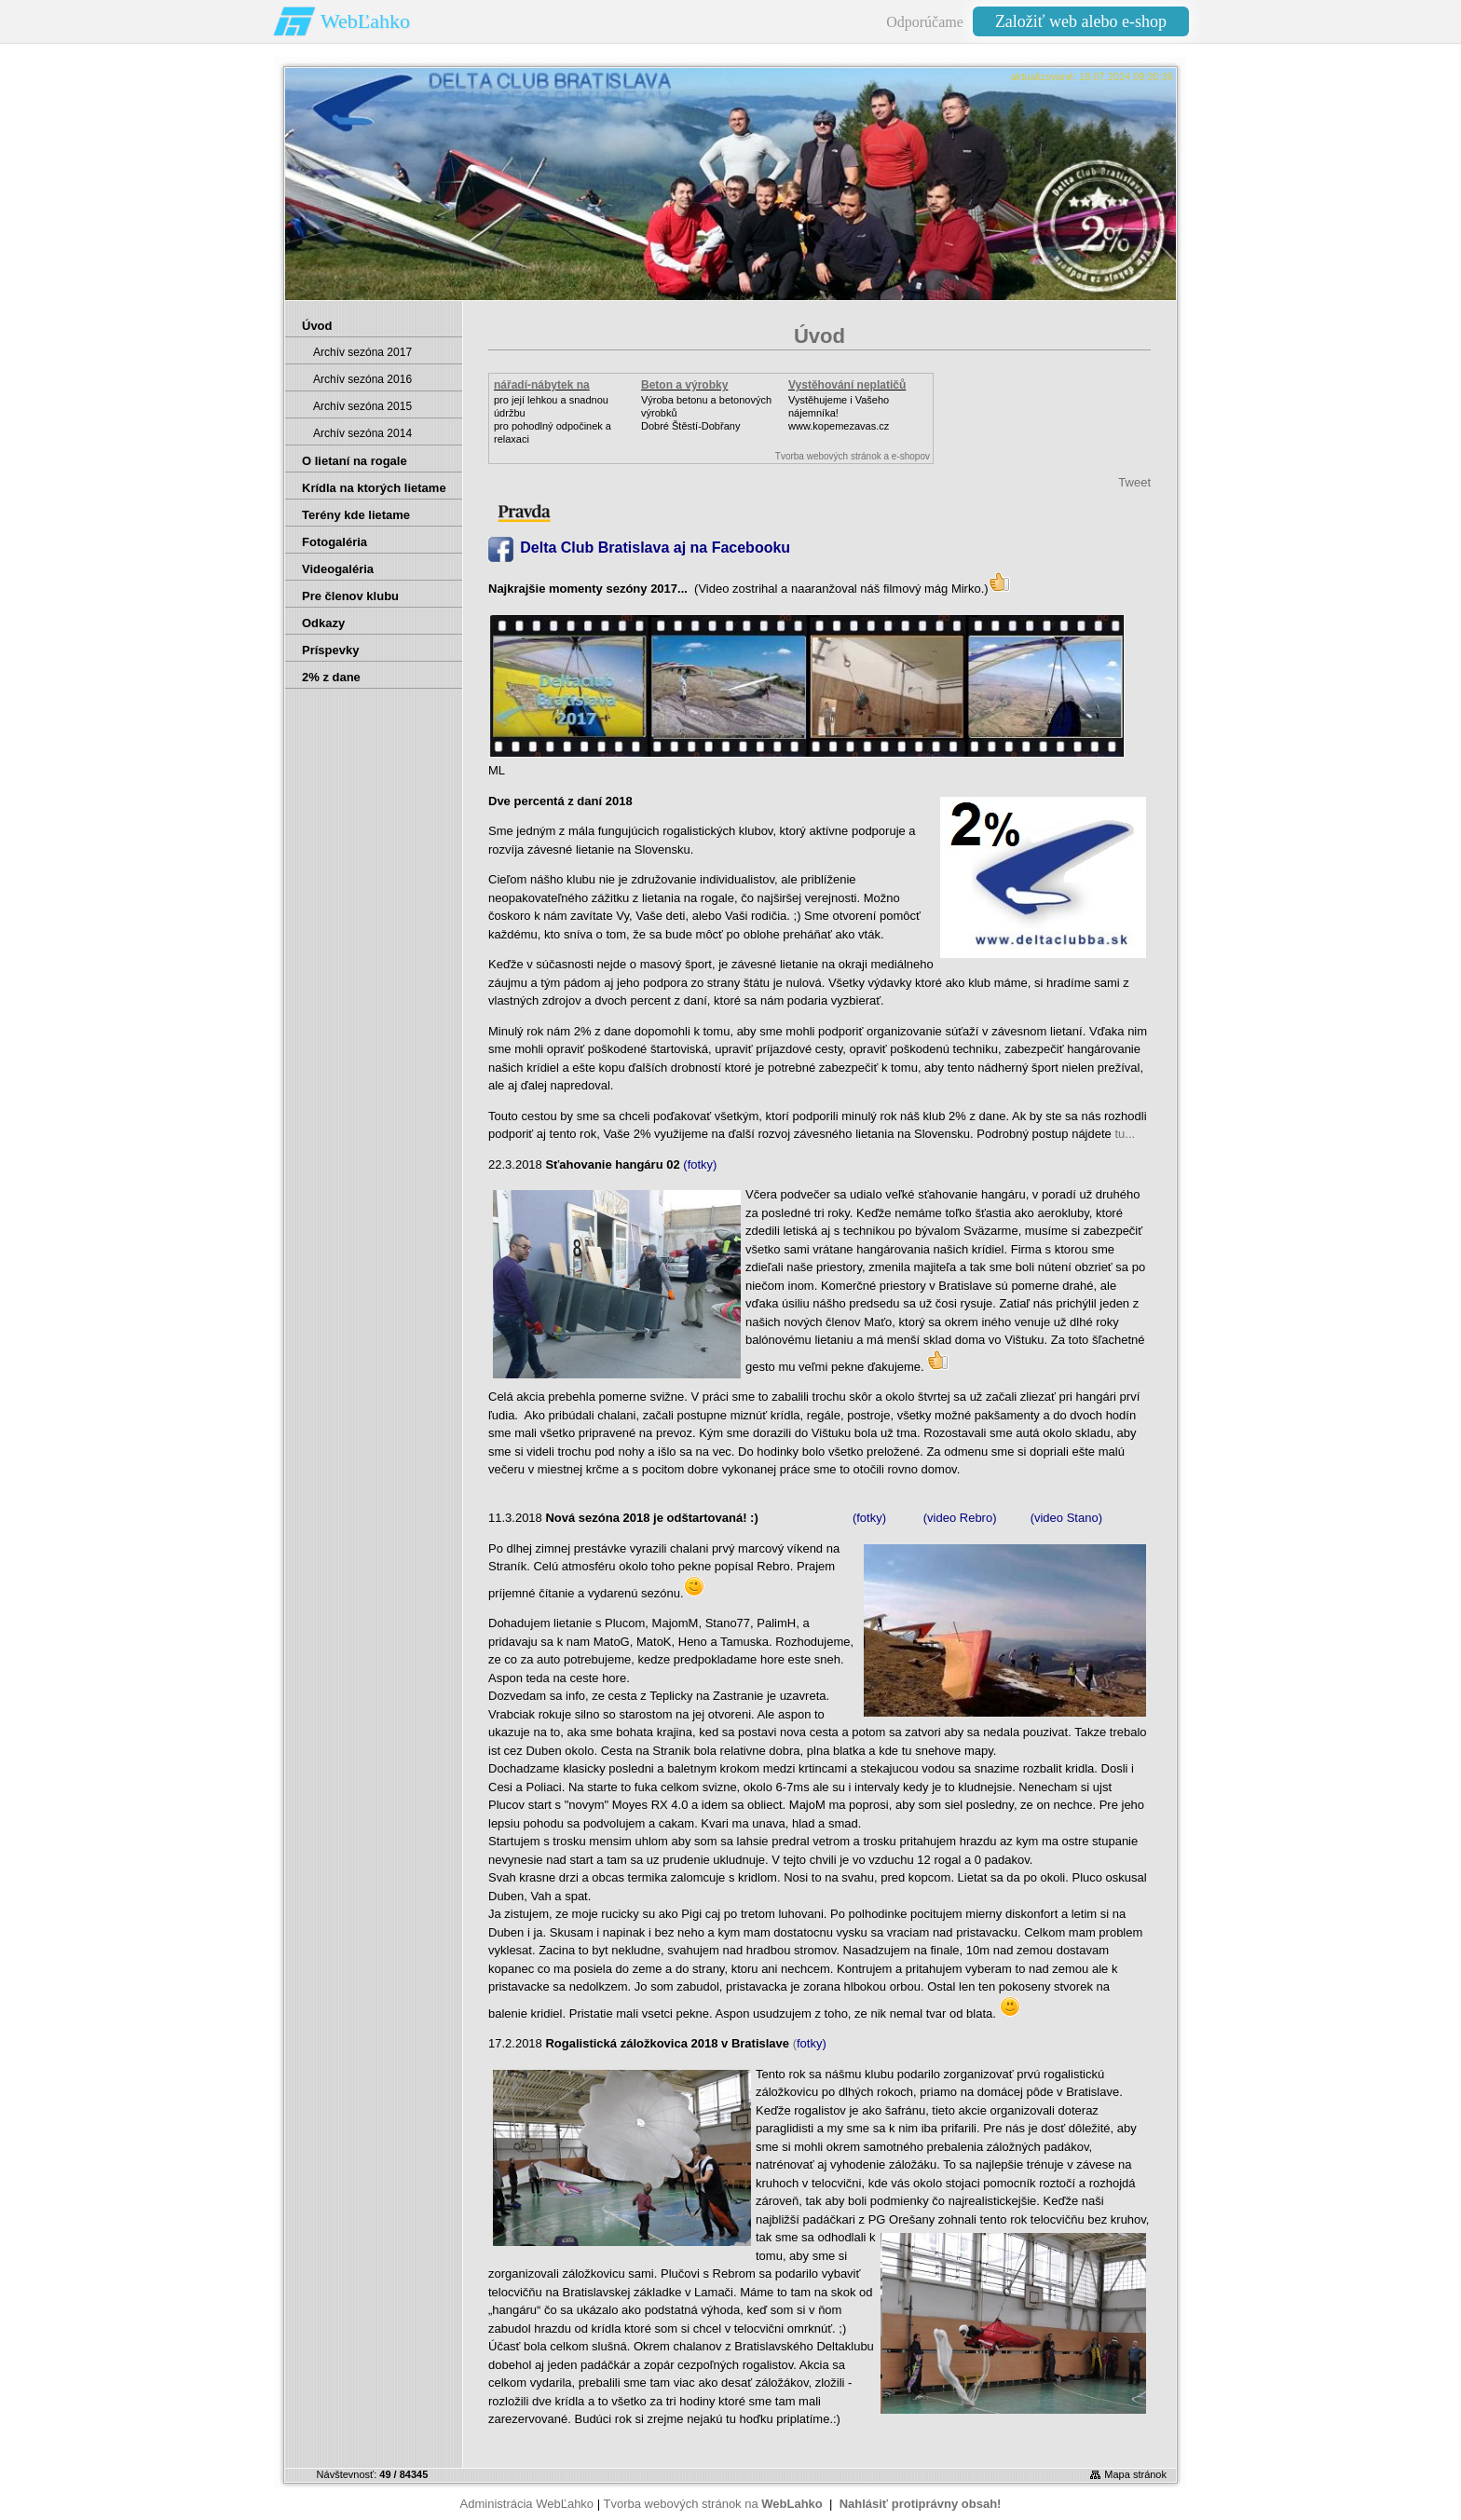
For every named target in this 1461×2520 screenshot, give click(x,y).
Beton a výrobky (684, 384)
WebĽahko (365, 21)
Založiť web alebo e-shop (1081, 21)
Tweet (1134, 482)
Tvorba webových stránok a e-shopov (852, 456)
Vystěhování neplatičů (847, 384)
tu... (1123, 1134)
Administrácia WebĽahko (527, 2504)
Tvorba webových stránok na (712, 2504)
